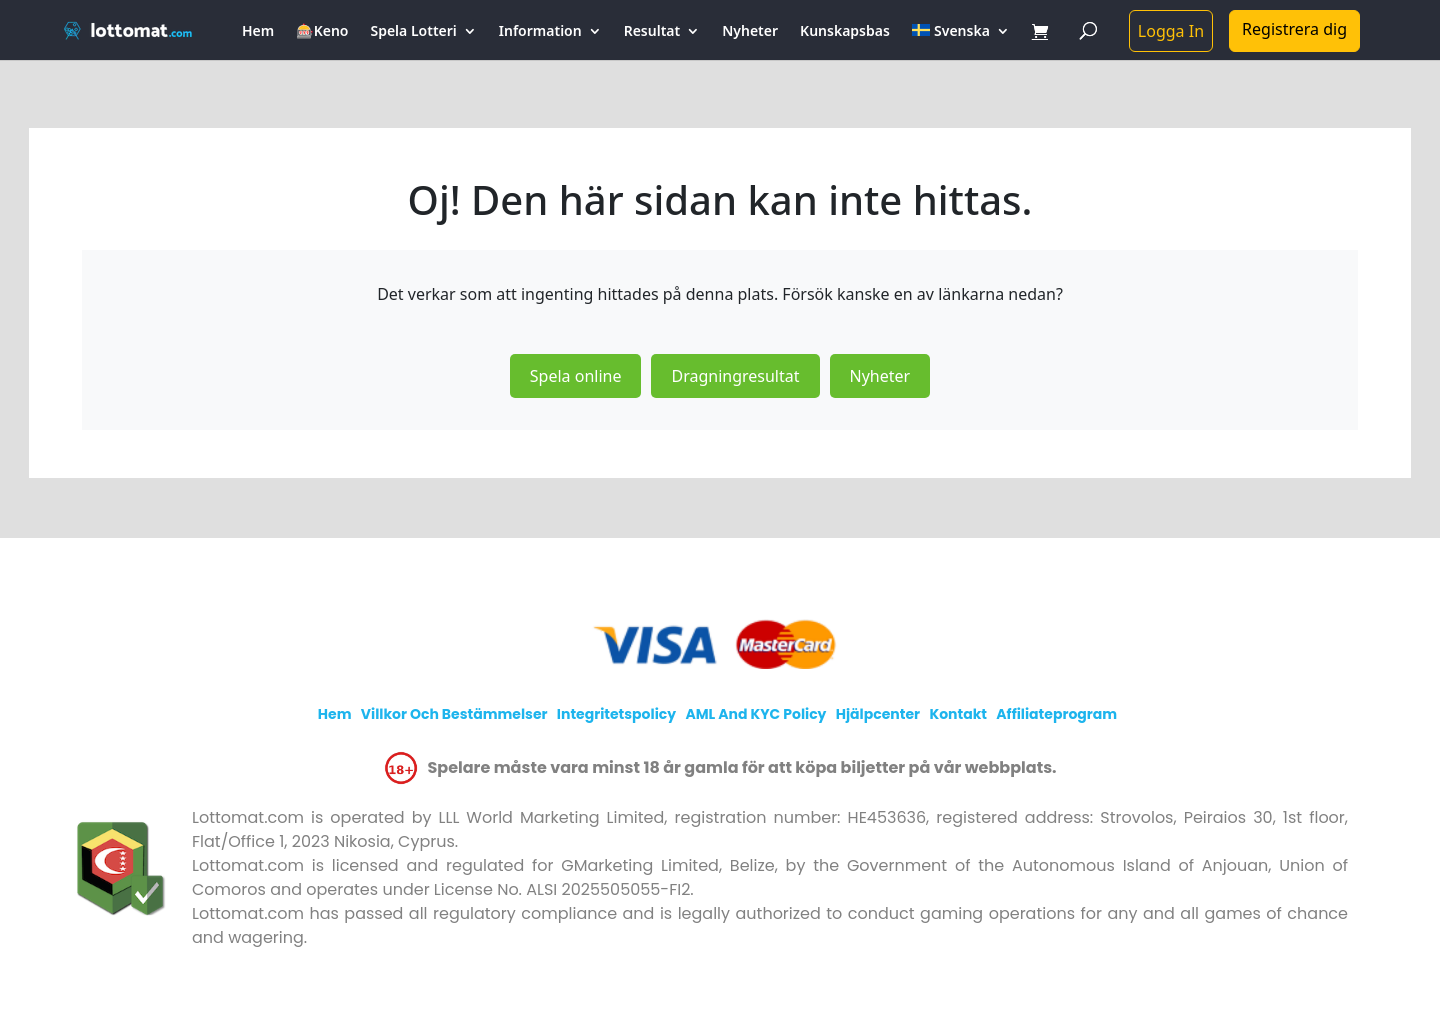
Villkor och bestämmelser (454, 714)
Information (540, 32)
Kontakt (958, 714)
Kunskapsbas (845, 32)
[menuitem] (961, 42)
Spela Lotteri (413, 32)
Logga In (1171, 31)
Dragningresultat (735, 376)
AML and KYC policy (755, 714)
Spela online (576, 376)
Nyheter (750, 32)
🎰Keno (322, 32)
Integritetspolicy (616, 714)
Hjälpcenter (878, 714)
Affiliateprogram (1056, 714)
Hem (258, 32)
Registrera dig (1294, 29)
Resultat (652, 32)
